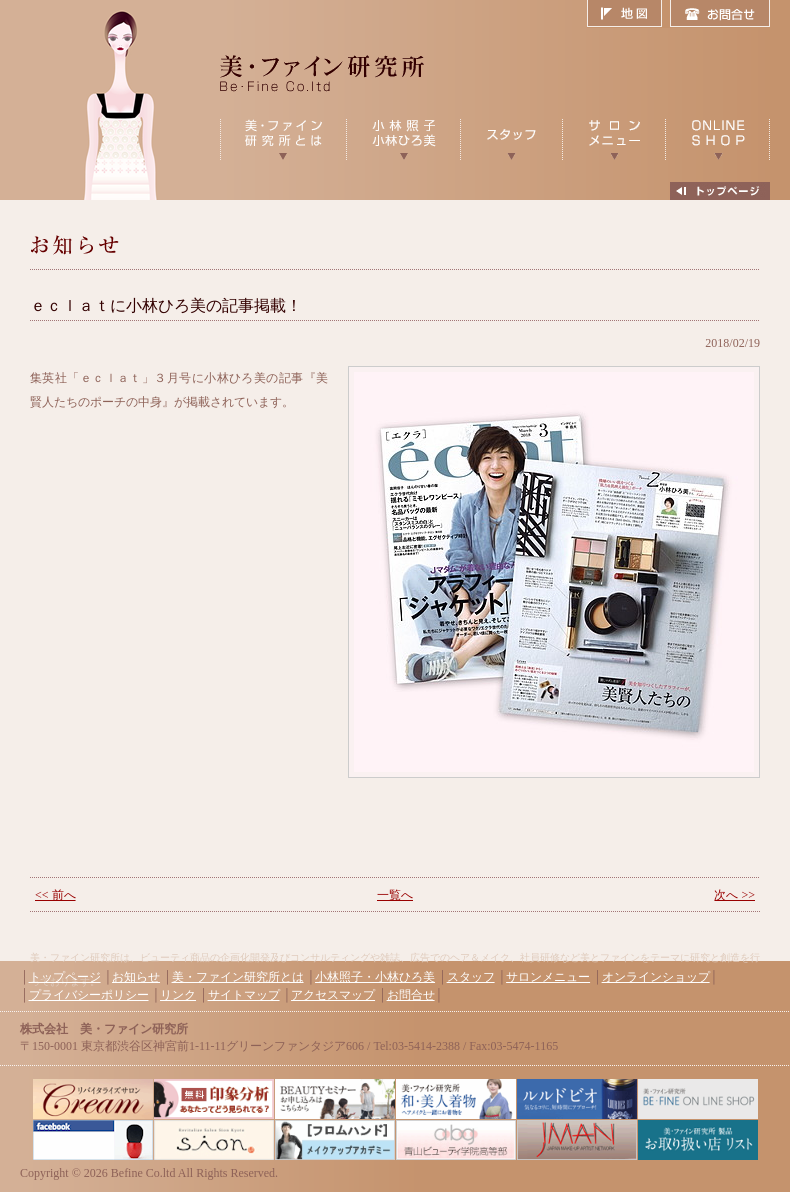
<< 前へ (55, 895)
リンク (178, 995)
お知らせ (136, 977)
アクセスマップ (333, 995)
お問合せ (720, 14)
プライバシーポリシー (89, 995)
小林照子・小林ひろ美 (375, 977)
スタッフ (471, 977)
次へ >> (734, 895)
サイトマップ (244, 995)
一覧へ (395, 895)
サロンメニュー (548, 977)
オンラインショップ (656, 977)
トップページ (65, 977)
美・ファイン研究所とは (238, 977)
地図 (628, 14)
